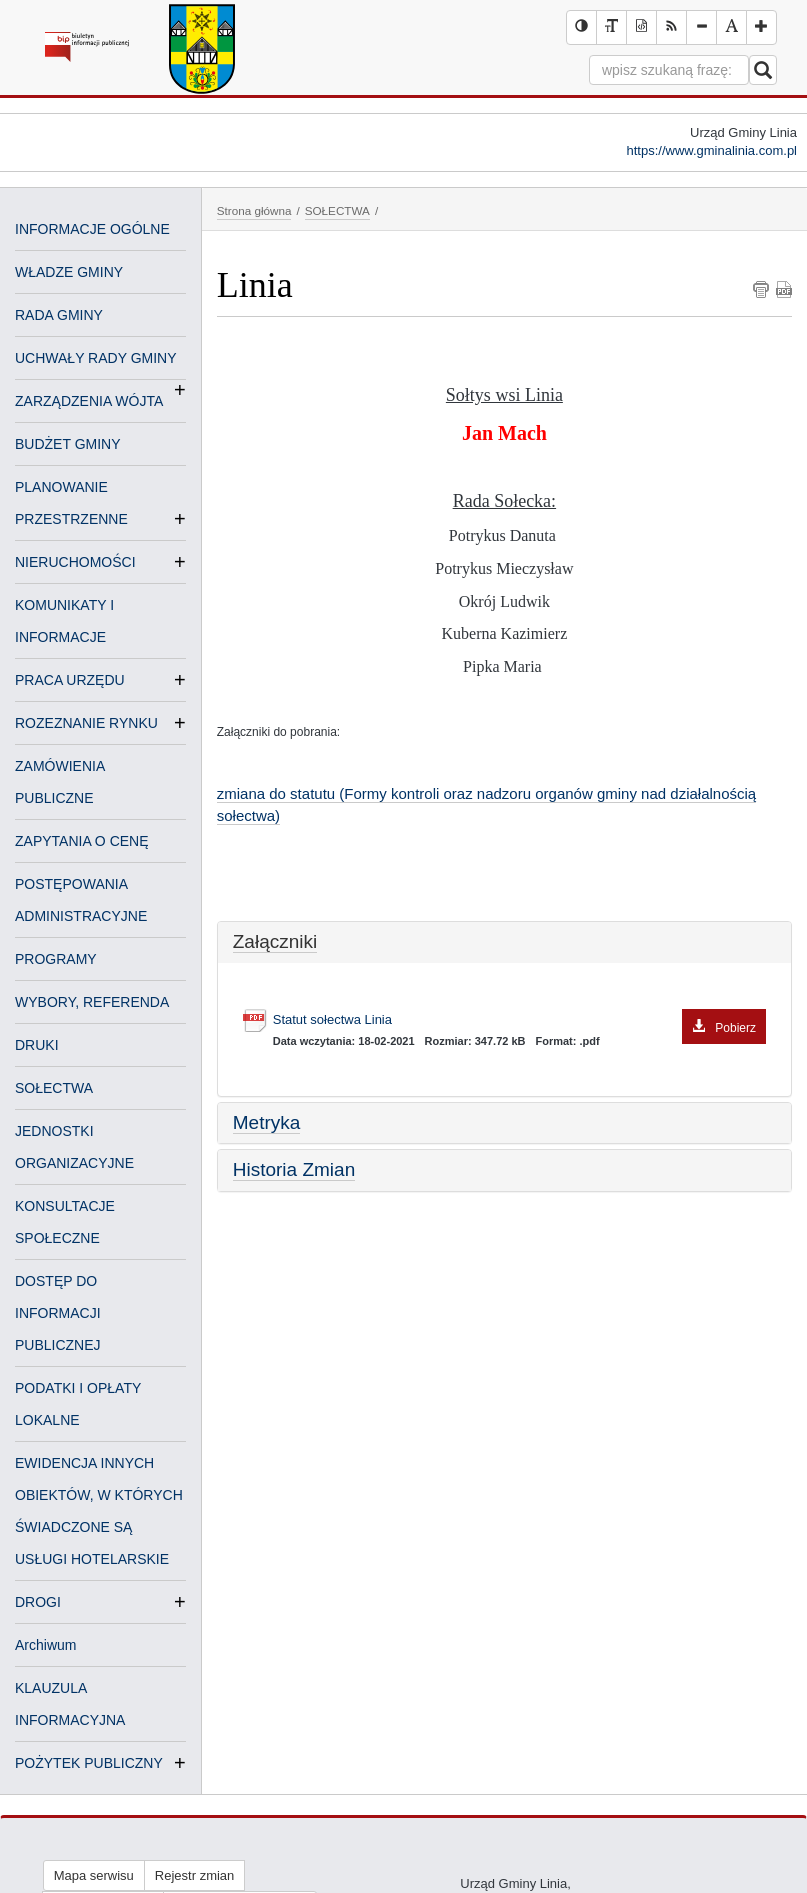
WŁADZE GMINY (69, 272)
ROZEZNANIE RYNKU (86, 723)
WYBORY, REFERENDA (92, 1002)
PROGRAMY (56, 959)
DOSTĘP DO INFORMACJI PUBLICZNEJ (58, 1313)
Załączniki (275, 941)
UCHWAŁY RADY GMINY (96, 360)
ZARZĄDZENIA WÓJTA (89, 401)
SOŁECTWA (54, 1088)
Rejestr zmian (194, 1875)
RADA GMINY (59, 315)
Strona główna (254, 210)
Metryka (267, 1122)
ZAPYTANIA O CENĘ (82, 841)
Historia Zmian (294, 1169)
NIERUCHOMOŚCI (75, 562)
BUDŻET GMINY (68, 444)
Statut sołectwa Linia (519, 1020)
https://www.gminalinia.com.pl (711, 150)
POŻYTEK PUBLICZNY (89, 1763)
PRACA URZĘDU (70, 680)
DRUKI (37, 1045)
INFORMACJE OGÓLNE (92, 229)
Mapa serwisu (94, 1875)
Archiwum (45, 1645)
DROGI (38, 1602)
